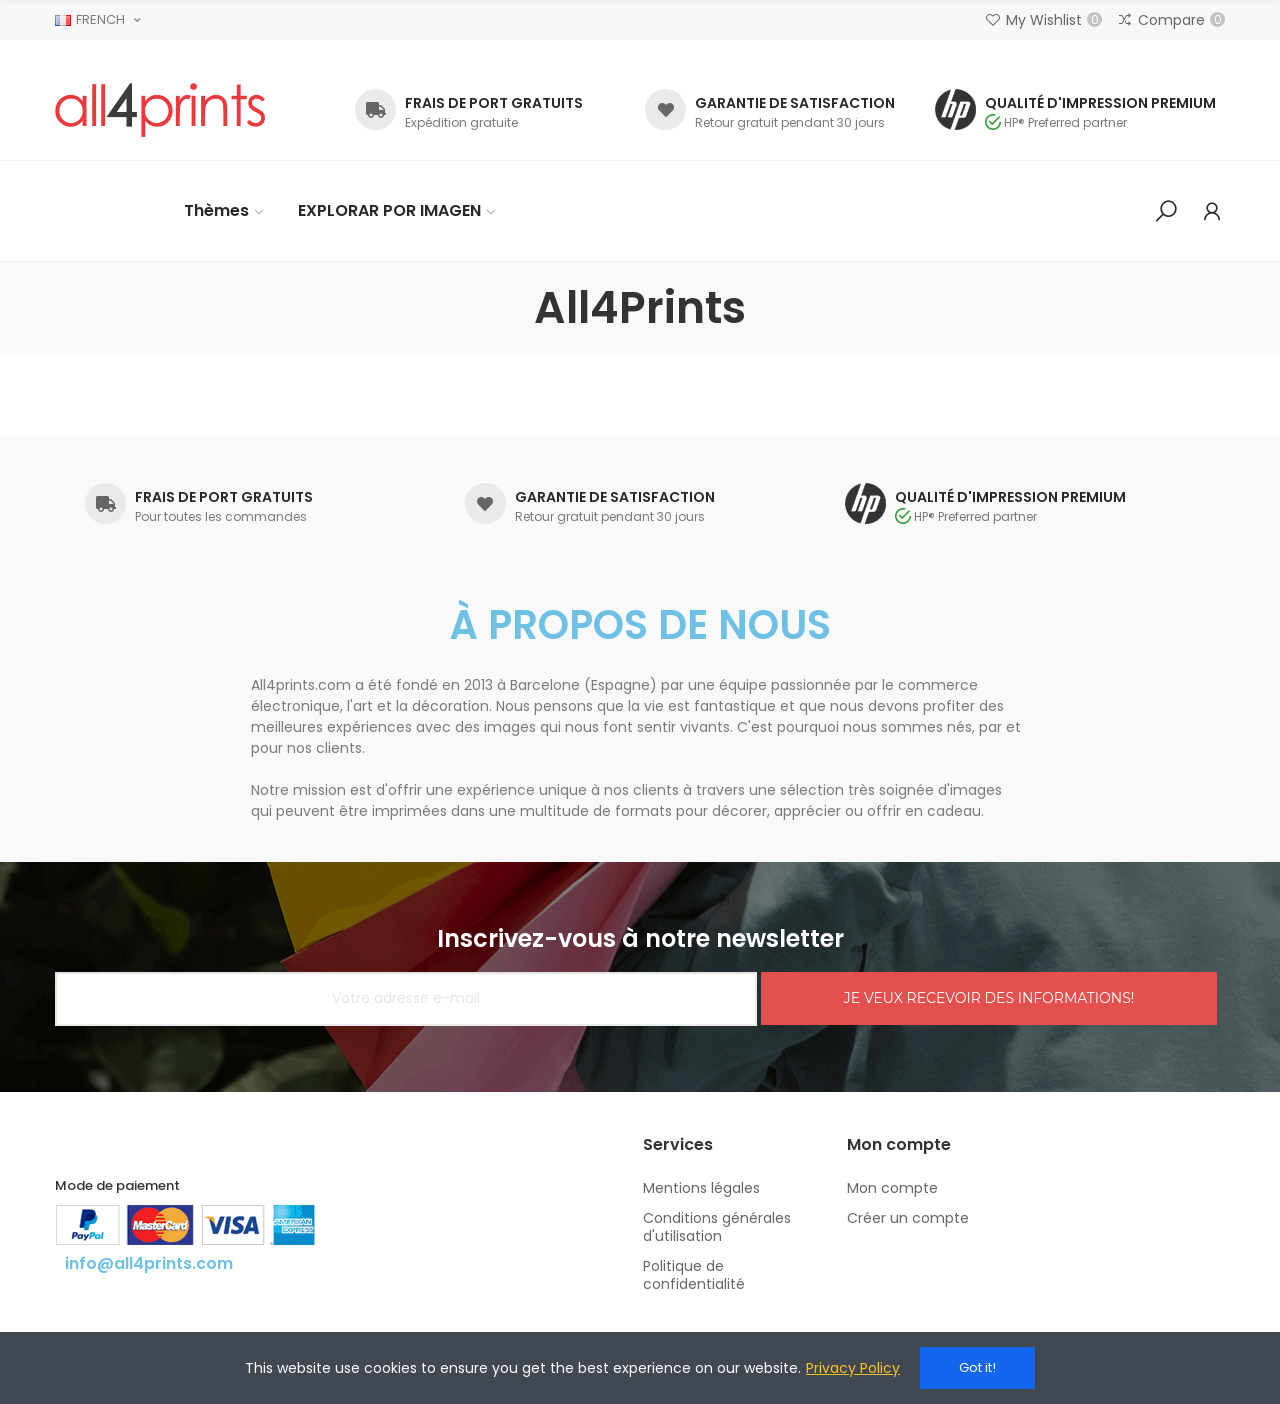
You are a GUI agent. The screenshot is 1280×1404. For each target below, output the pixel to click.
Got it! (977, 1367)
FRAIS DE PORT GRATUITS (494, 103)
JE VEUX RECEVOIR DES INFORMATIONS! (989, 998)
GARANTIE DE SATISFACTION (795, 103)
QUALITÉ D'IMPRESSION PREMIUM (1100, 103)
